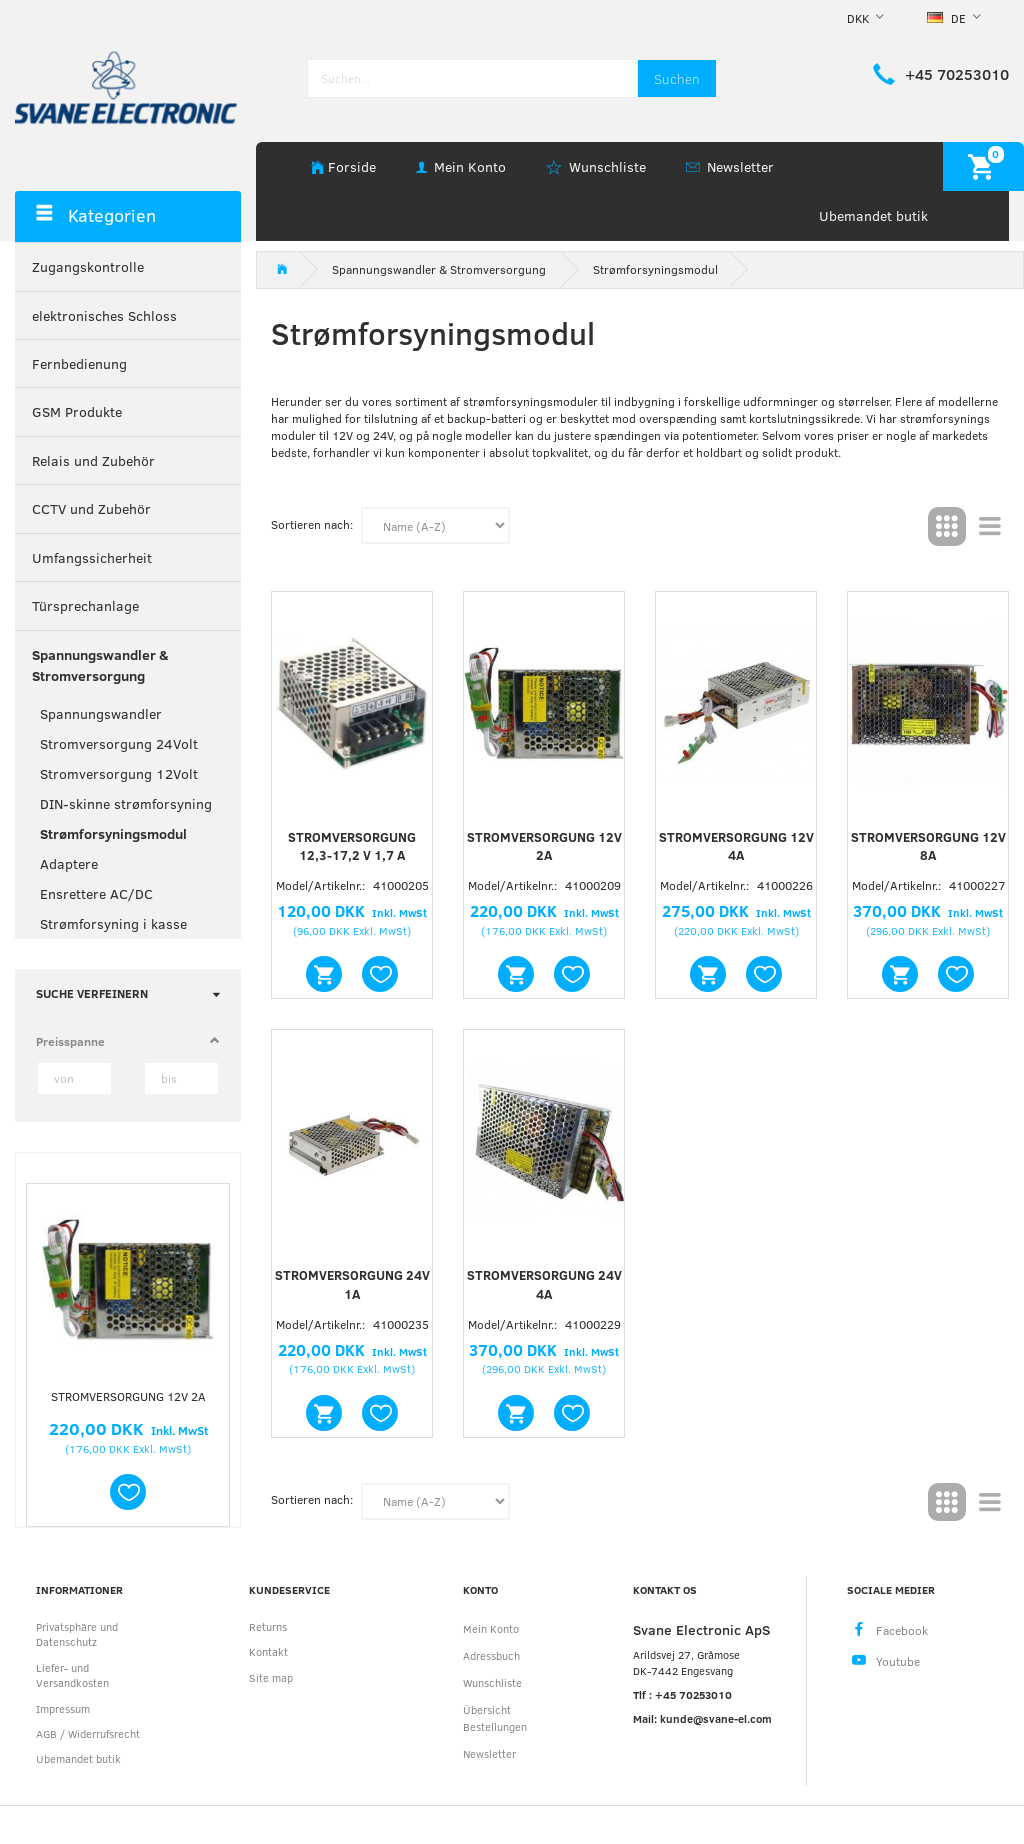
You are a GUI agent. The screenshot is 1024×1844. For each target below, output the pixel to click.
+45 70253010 (957, 74)
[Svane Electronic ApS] (128, 85)
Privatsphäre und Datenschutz (77, 1634)
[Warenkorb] (983, 166)
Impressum (63, 1708)
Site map (271, 1677)
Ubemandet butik (873, 215)
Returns (268, 1626)
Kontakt (268, 1651)
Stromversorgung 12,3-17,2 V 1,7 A (352, 846)
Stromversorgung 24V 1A (352, 1284)
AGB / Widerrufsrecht (88, 1733)
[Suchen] (677, 78)
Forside (352, 166)
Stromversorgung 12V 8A (928, 846)
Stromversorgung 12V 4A (736, 846)
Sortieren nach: (312, 524)
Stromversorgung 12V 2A (128, 1396)
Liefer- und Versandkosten (72, 1675)
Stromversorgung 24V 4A (544, 1284)
